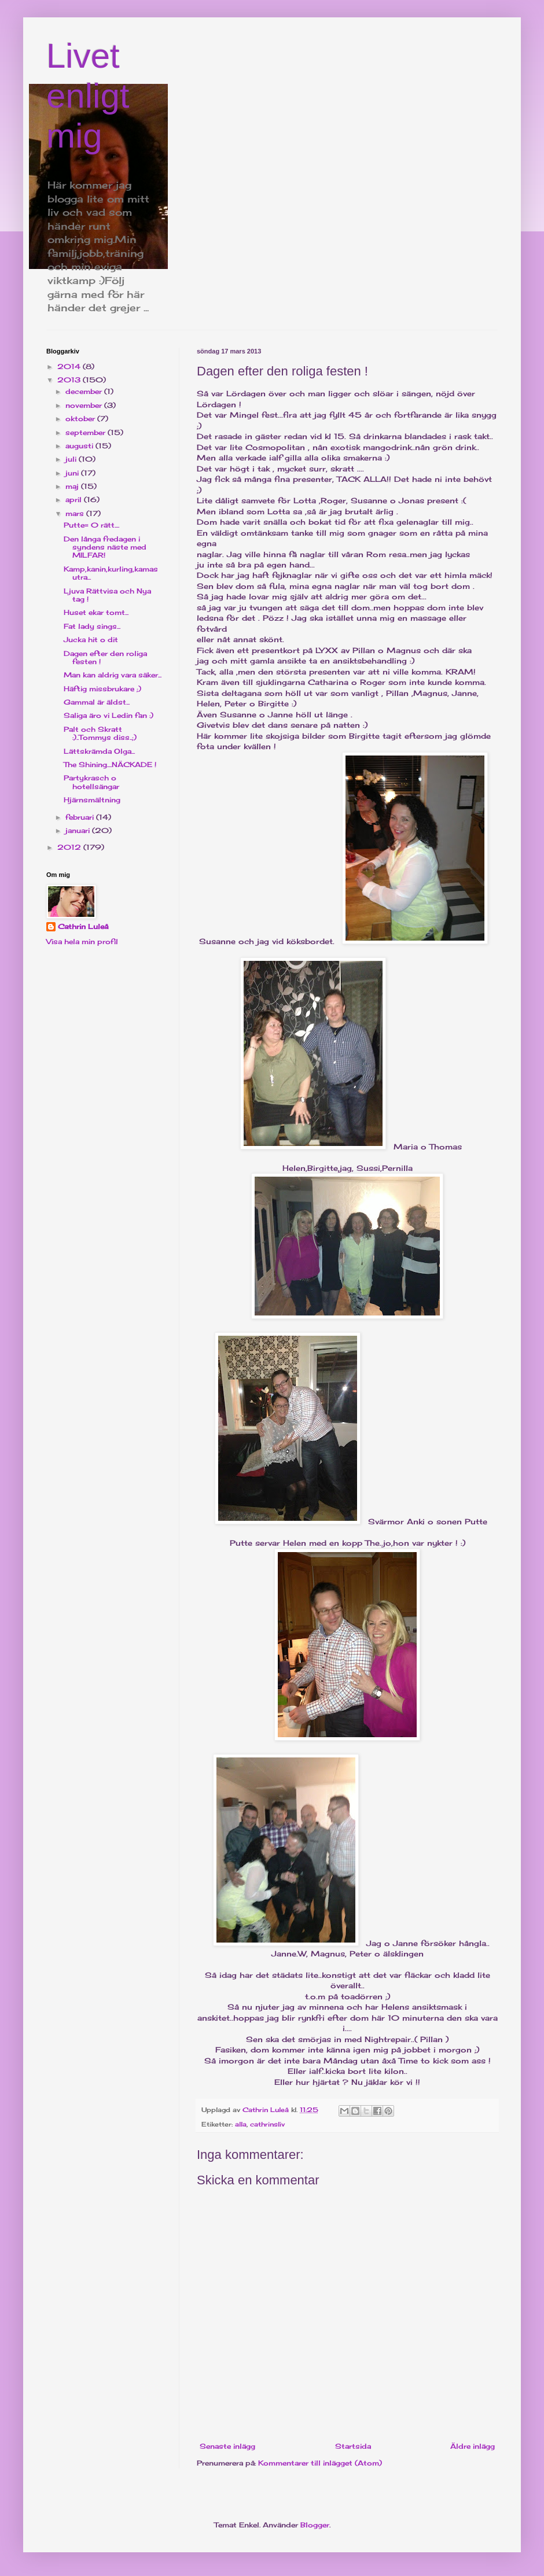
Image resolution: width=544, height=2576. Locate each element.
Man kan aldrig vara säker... (112, 674)
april (74, 499)
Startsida (353, 2446)
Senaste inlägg (227, 2446)
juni (73, 473)
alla (241, 2124)
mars (75, 513)
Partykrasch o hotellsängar (91, 781)
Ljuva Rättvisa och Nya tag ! (107, 595)
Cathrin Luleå (83, 926)
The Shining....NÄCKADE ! (110, 764)
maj (73, 486)
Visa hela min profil (82, 941)
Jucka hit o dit (91, 639)
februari (80, 817)
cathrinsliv (267, 2124)
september (86, 432)
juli (72, 459)
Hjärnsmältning (92, 799)
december (84, 391)
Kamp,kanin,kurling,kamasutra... (111, 573)
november (84, 405)
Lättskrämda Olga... (99, 751)
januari (78, 830)
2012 (70, 847)
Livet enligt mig (87, 95)
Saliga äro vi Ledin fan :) (108, 715)
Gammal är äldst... (97, 702)
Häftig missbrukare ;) (102, 688)
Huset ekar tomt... (96, 612)
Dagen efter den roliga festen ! (105, 657)
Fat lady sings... (92, 626)
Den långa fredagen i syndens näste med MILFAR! (105, 547)
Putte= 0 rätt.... (91, 525)
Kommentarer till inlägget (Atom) (320, 2463)
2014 (70, 366)
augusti (80, 445)
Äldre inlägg (472, 2446)
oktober (81, 418)
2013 (70, 379)
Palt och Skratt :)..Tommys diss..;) (100, 733)
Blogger (314, 2524)
